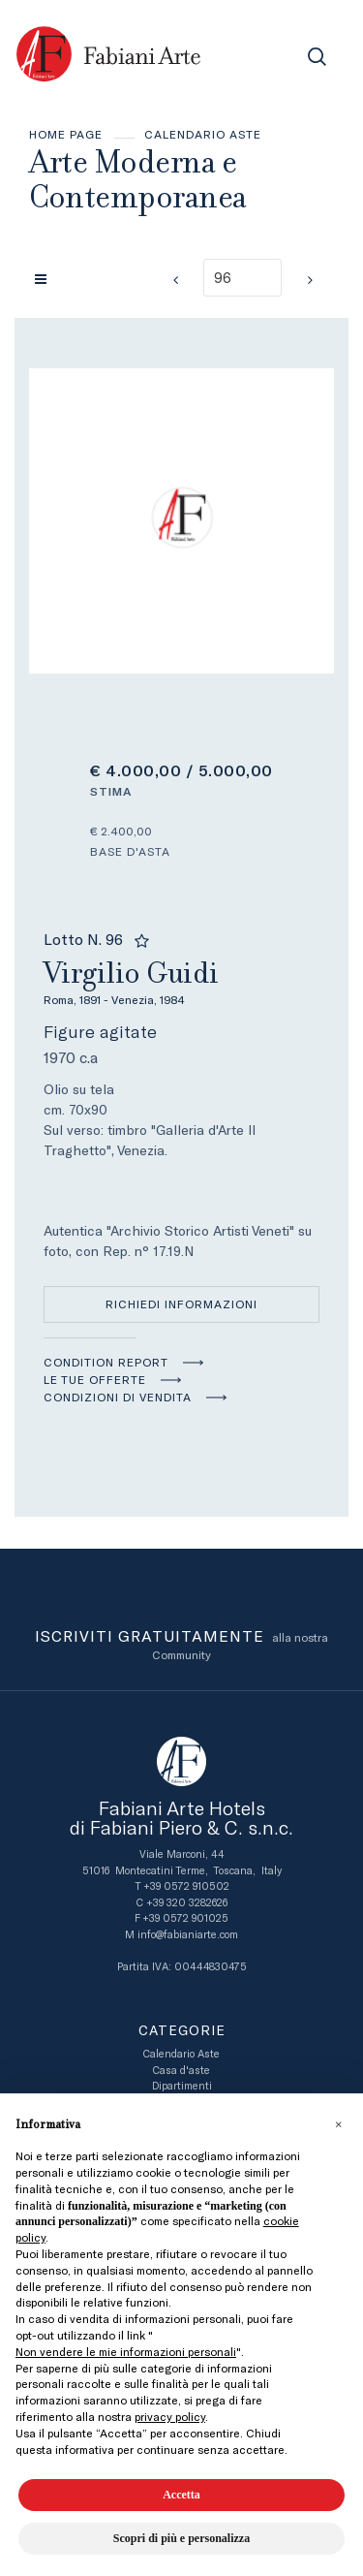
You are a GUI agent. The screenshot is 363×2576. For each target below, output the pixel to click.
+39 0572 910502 (186, 1886)
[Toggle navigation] (273, 57)
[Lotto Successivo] (310, 280)
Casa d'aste (181, 2070)
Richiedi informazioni (181, 1304)
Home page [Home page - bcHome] (66, 134)
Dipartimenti (182, 2086)
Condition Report (106, 1362)
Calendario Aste (202, 134)
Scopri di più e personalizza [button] (181, 2538)
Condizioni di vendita (118, 1397)
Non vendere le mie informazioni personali (125, 2352)
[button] (337, 2124)
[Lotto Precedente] (175, 280)
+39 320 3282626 (186, 1903)
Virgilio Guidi (181, 980)
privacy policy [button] (170, 2417)
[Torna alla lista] (45, 279)
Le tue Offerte (95, 1380)
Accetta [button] (181, 2494)
